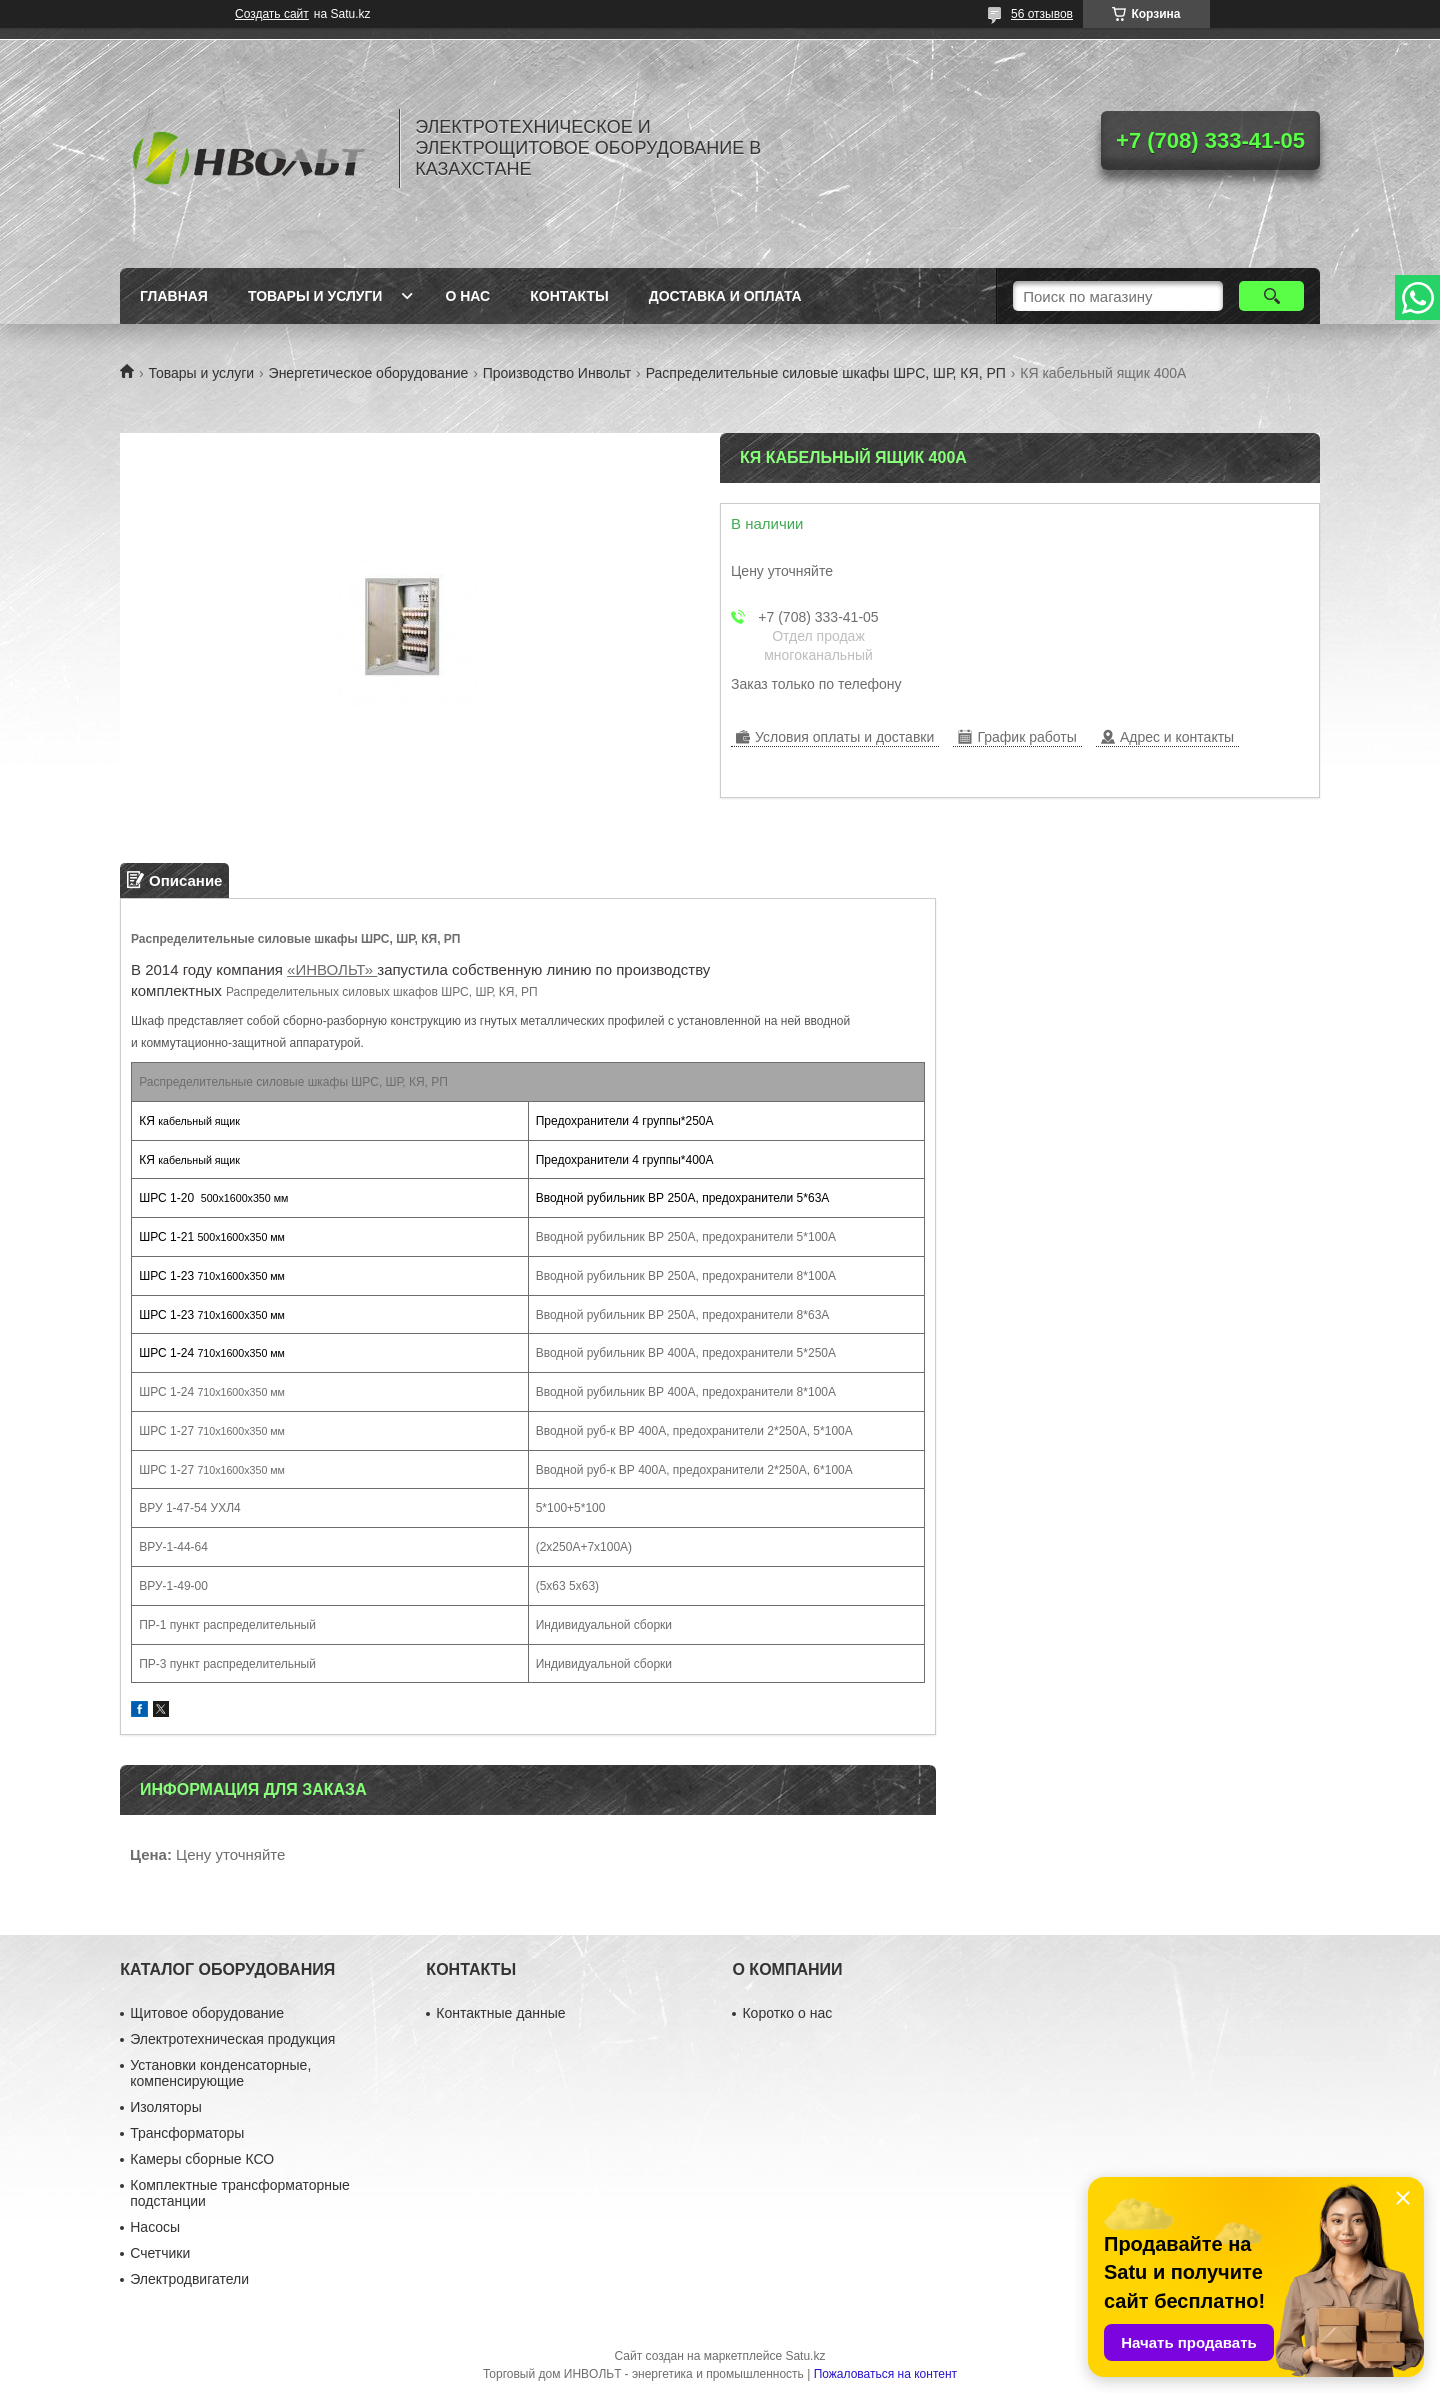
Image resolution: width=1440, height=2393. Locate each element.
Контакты (569, 296)
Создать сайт (272, 14)
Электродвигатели (189, 2279)
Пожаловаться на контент (885, 2374)
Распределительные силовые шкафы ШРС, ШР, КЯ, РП (826, 373)
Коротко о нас (787, 2013)
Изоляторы (165, 2107)
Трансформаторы (187, 2133)
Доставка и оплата (725, 296)
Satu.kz (805, 2356)
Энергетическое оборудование (369, 373)
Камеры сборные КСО (202, 2159)
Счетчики (160, 2253)
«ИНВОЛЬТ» (332, 969)
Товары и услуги (315, 296)
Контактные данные (500, 2013)
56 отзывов (1042, 14)
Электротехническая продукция (232, 2039)
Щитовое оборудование (207, 2013)
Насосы (155, 2227)
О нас (467, 296)
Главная (174, 296)
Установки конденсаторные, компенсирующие (220, 2073)
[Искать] (1271, 296)
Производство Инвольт (557, 373)
